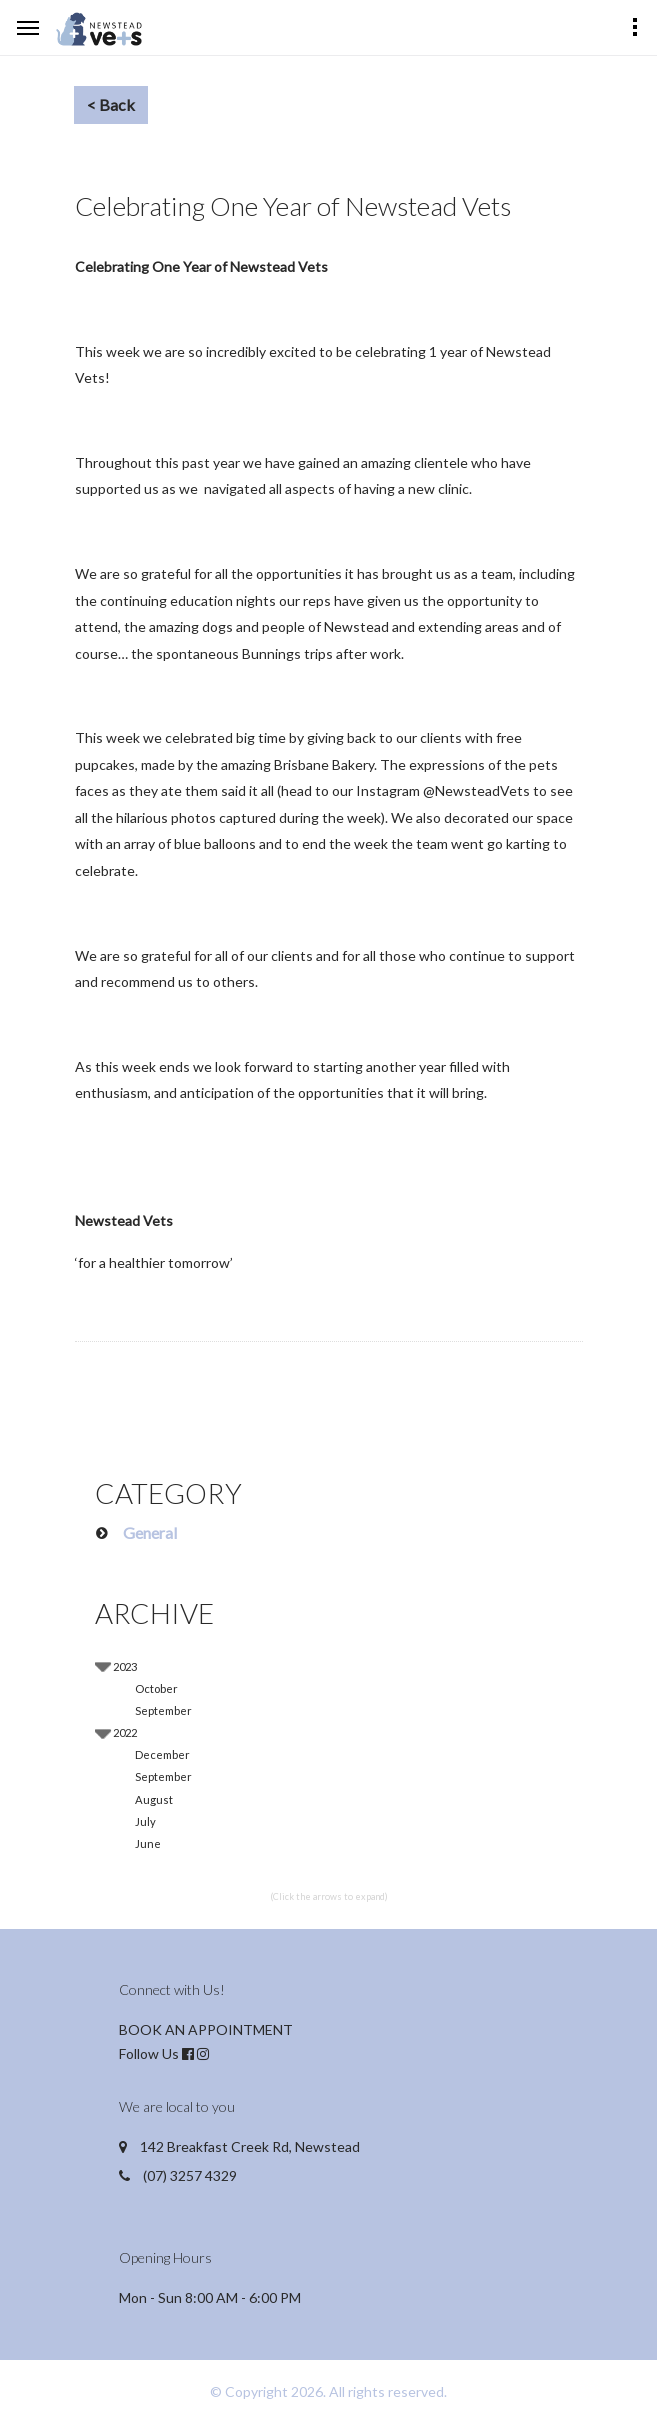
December (162, 1754)
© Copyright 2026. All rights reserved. (328, 2391)
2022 (125, 1732)
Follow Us (149, 2053)
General (150, 1532)
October (156, 1688)
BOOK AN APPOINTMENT (206, 2029)
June (148, 1843)
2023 (125, 1666)
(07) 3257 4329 (190, 2175)
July (145, 1821)
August (154, 1799)
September (163, 1710)
